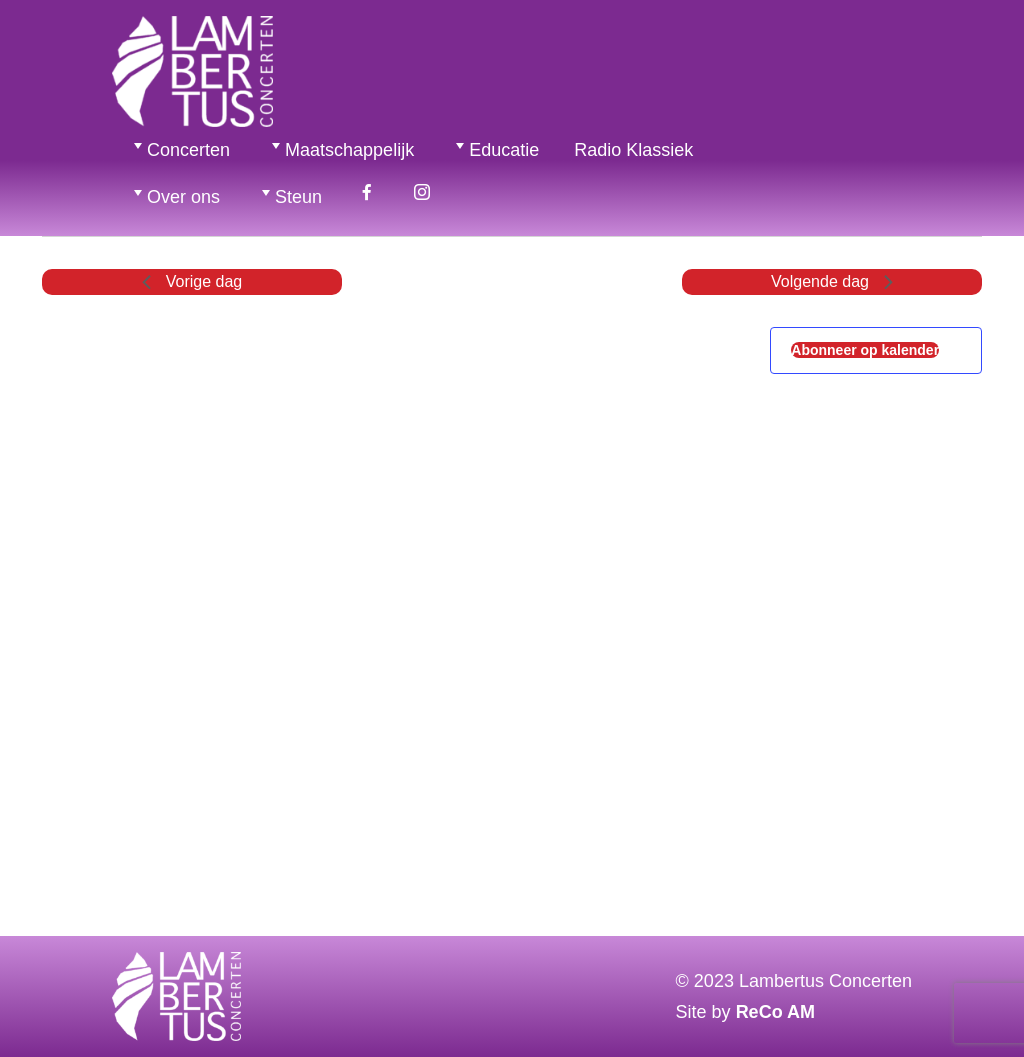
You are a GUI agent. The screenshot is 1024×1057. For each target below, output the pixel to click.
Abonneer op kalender (865, 350)
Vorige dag (192, 281)
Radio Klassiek (633, 150)
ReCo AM (775, 1012)
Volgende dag (832, 281)
